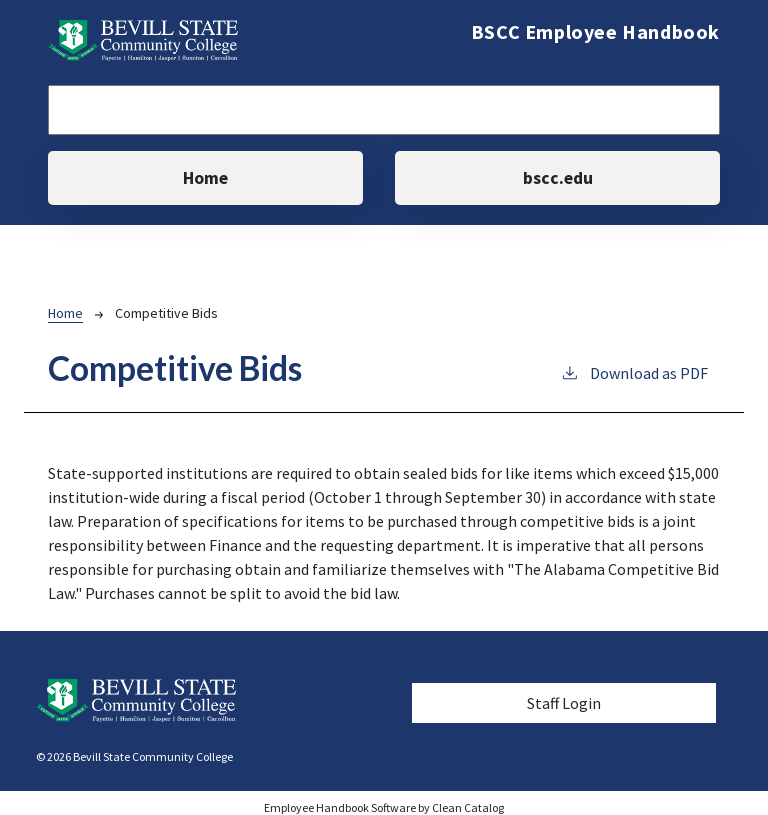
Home (205, 178)
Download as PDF (634, 372)
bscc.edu (558, 178)
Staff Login (564, 703)
